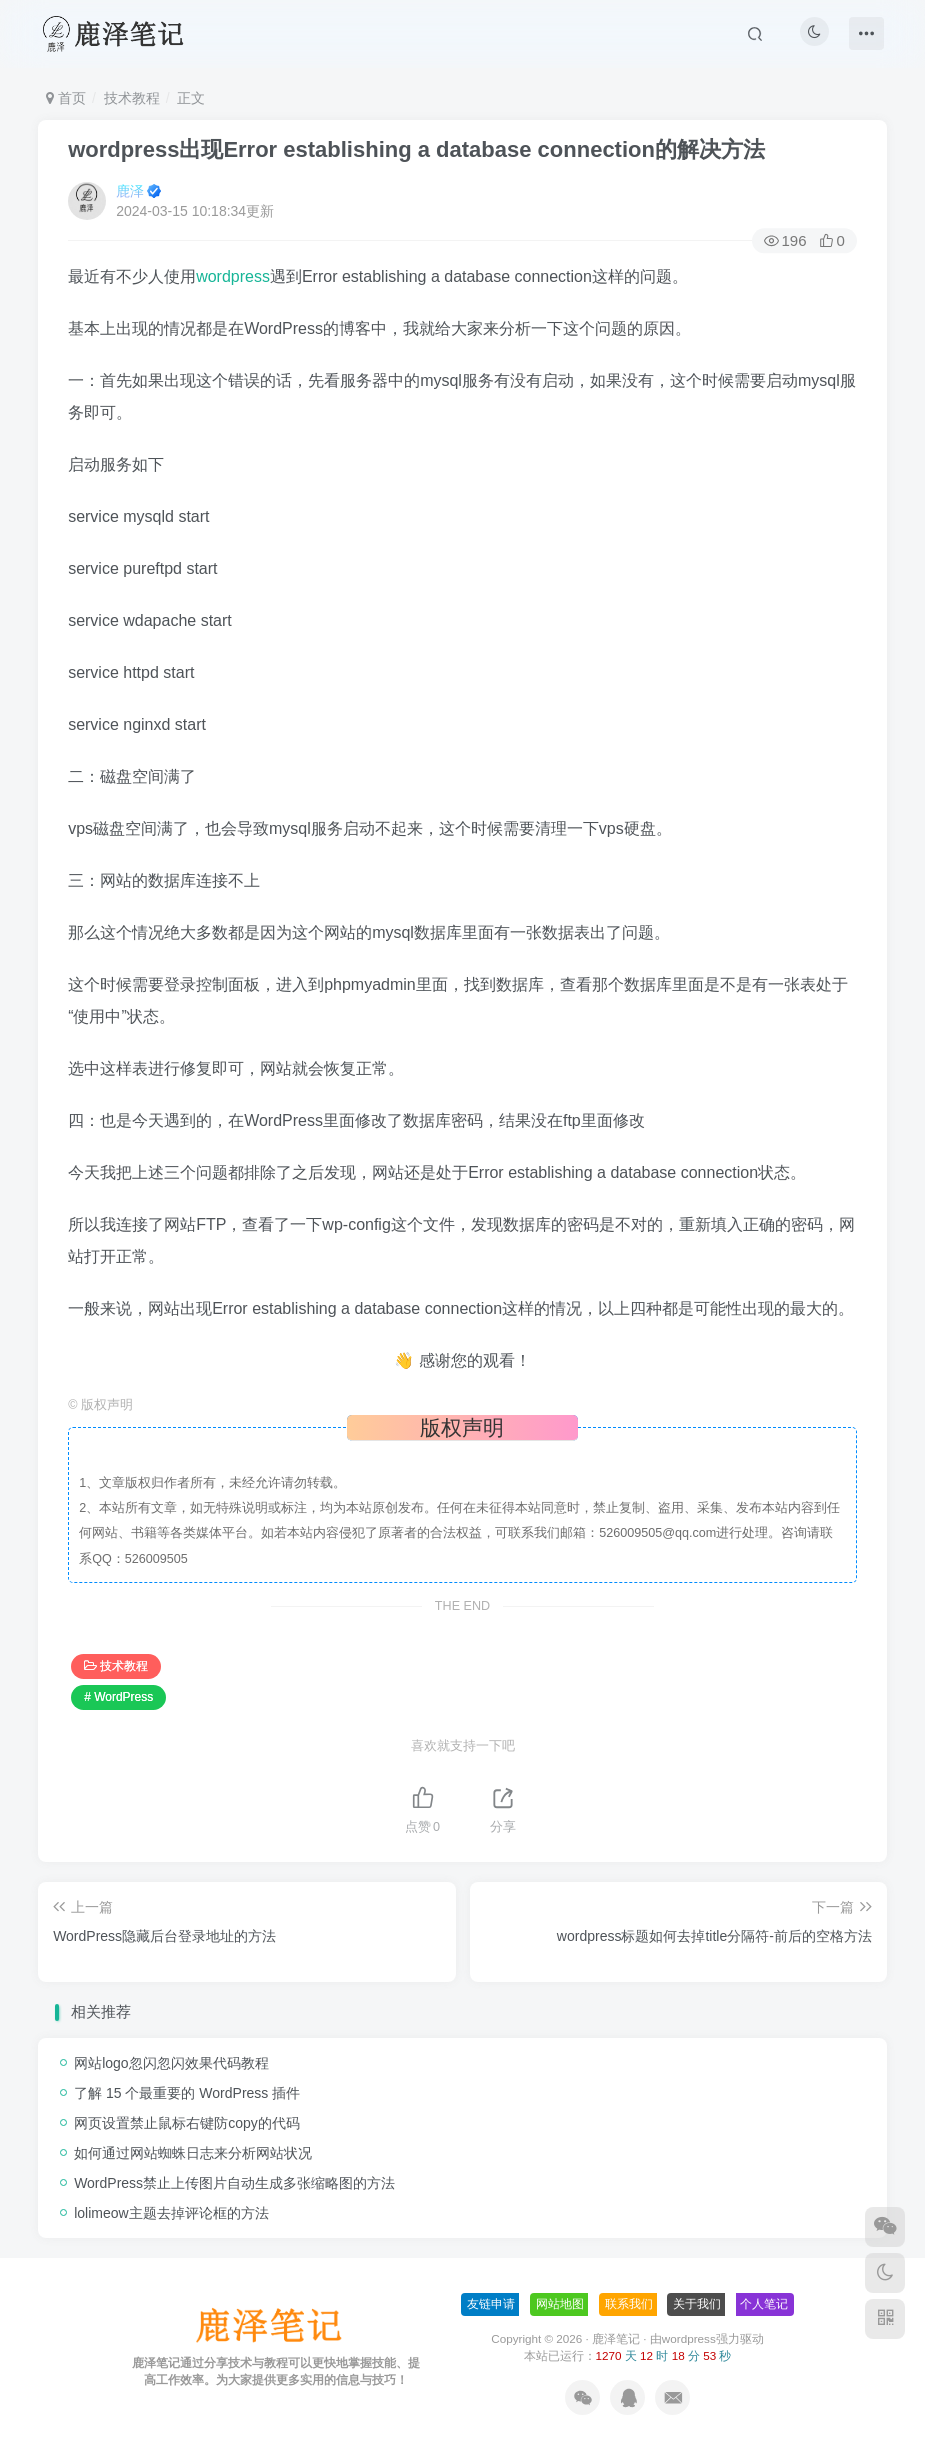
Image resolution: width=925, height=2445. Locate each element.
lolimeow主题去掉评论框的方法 (171, 2213)
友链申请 (491, 2304)
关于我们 (697, 2304)
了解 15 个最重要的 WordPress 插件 (187, 2093)
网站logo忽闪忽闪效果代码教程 (171, 2063)
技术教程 (132, 98)
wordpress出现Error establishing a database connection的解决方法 (416, 149)
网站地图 (560, 2304)
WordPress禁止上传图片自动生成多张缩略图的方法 (234, 2183)
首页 (66, 98)
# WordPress (118, 1697)
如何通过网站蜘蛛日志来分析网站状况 (193, 2153)
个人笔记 (764, 2304)
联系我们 (629, 2304)
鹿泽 (130, 191)
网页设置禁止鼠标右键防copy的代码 (187, 2123)
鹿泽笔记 (616, 2338)
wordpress (233, 276)
